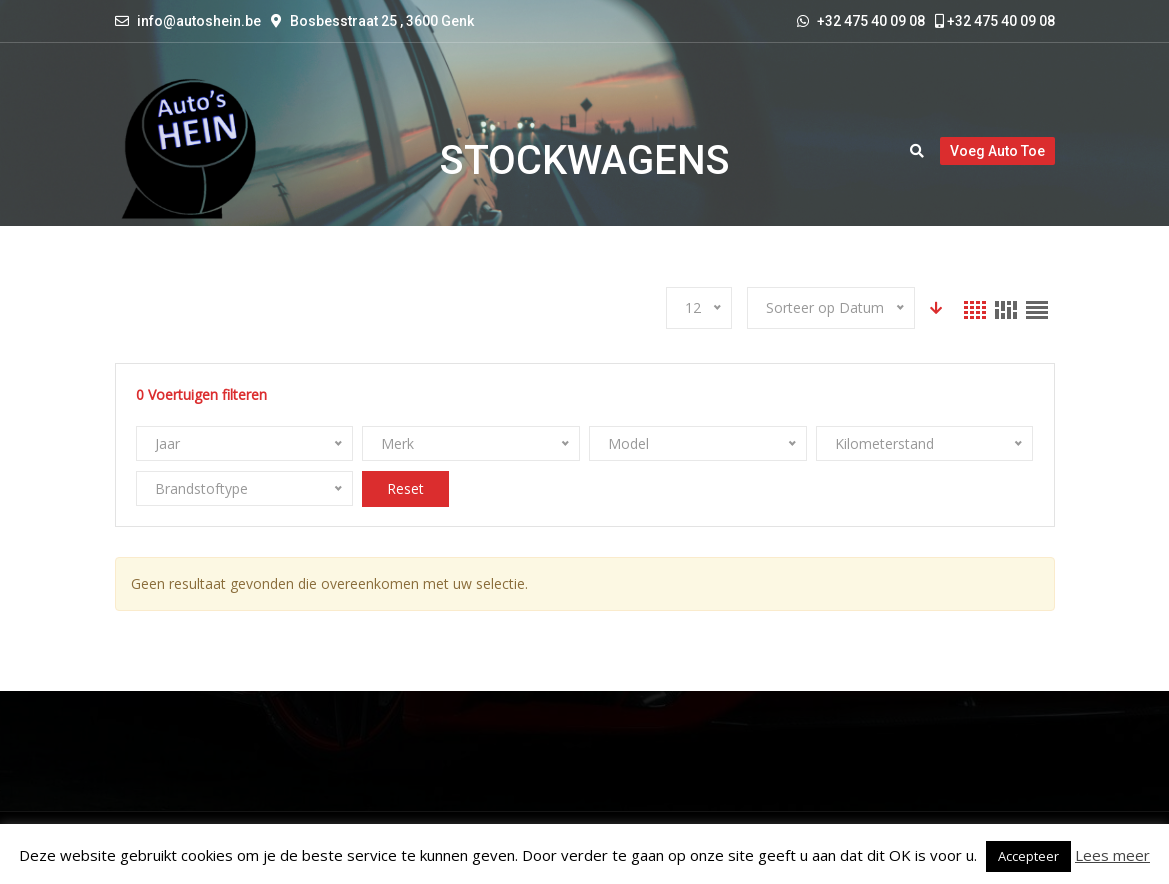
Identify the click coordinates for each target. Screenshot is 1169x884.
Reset (405, 488)
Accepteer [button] (1028, 856)
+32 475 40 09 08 (995, 21)
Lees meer (1112, 855)
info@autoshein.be (199, 21)
